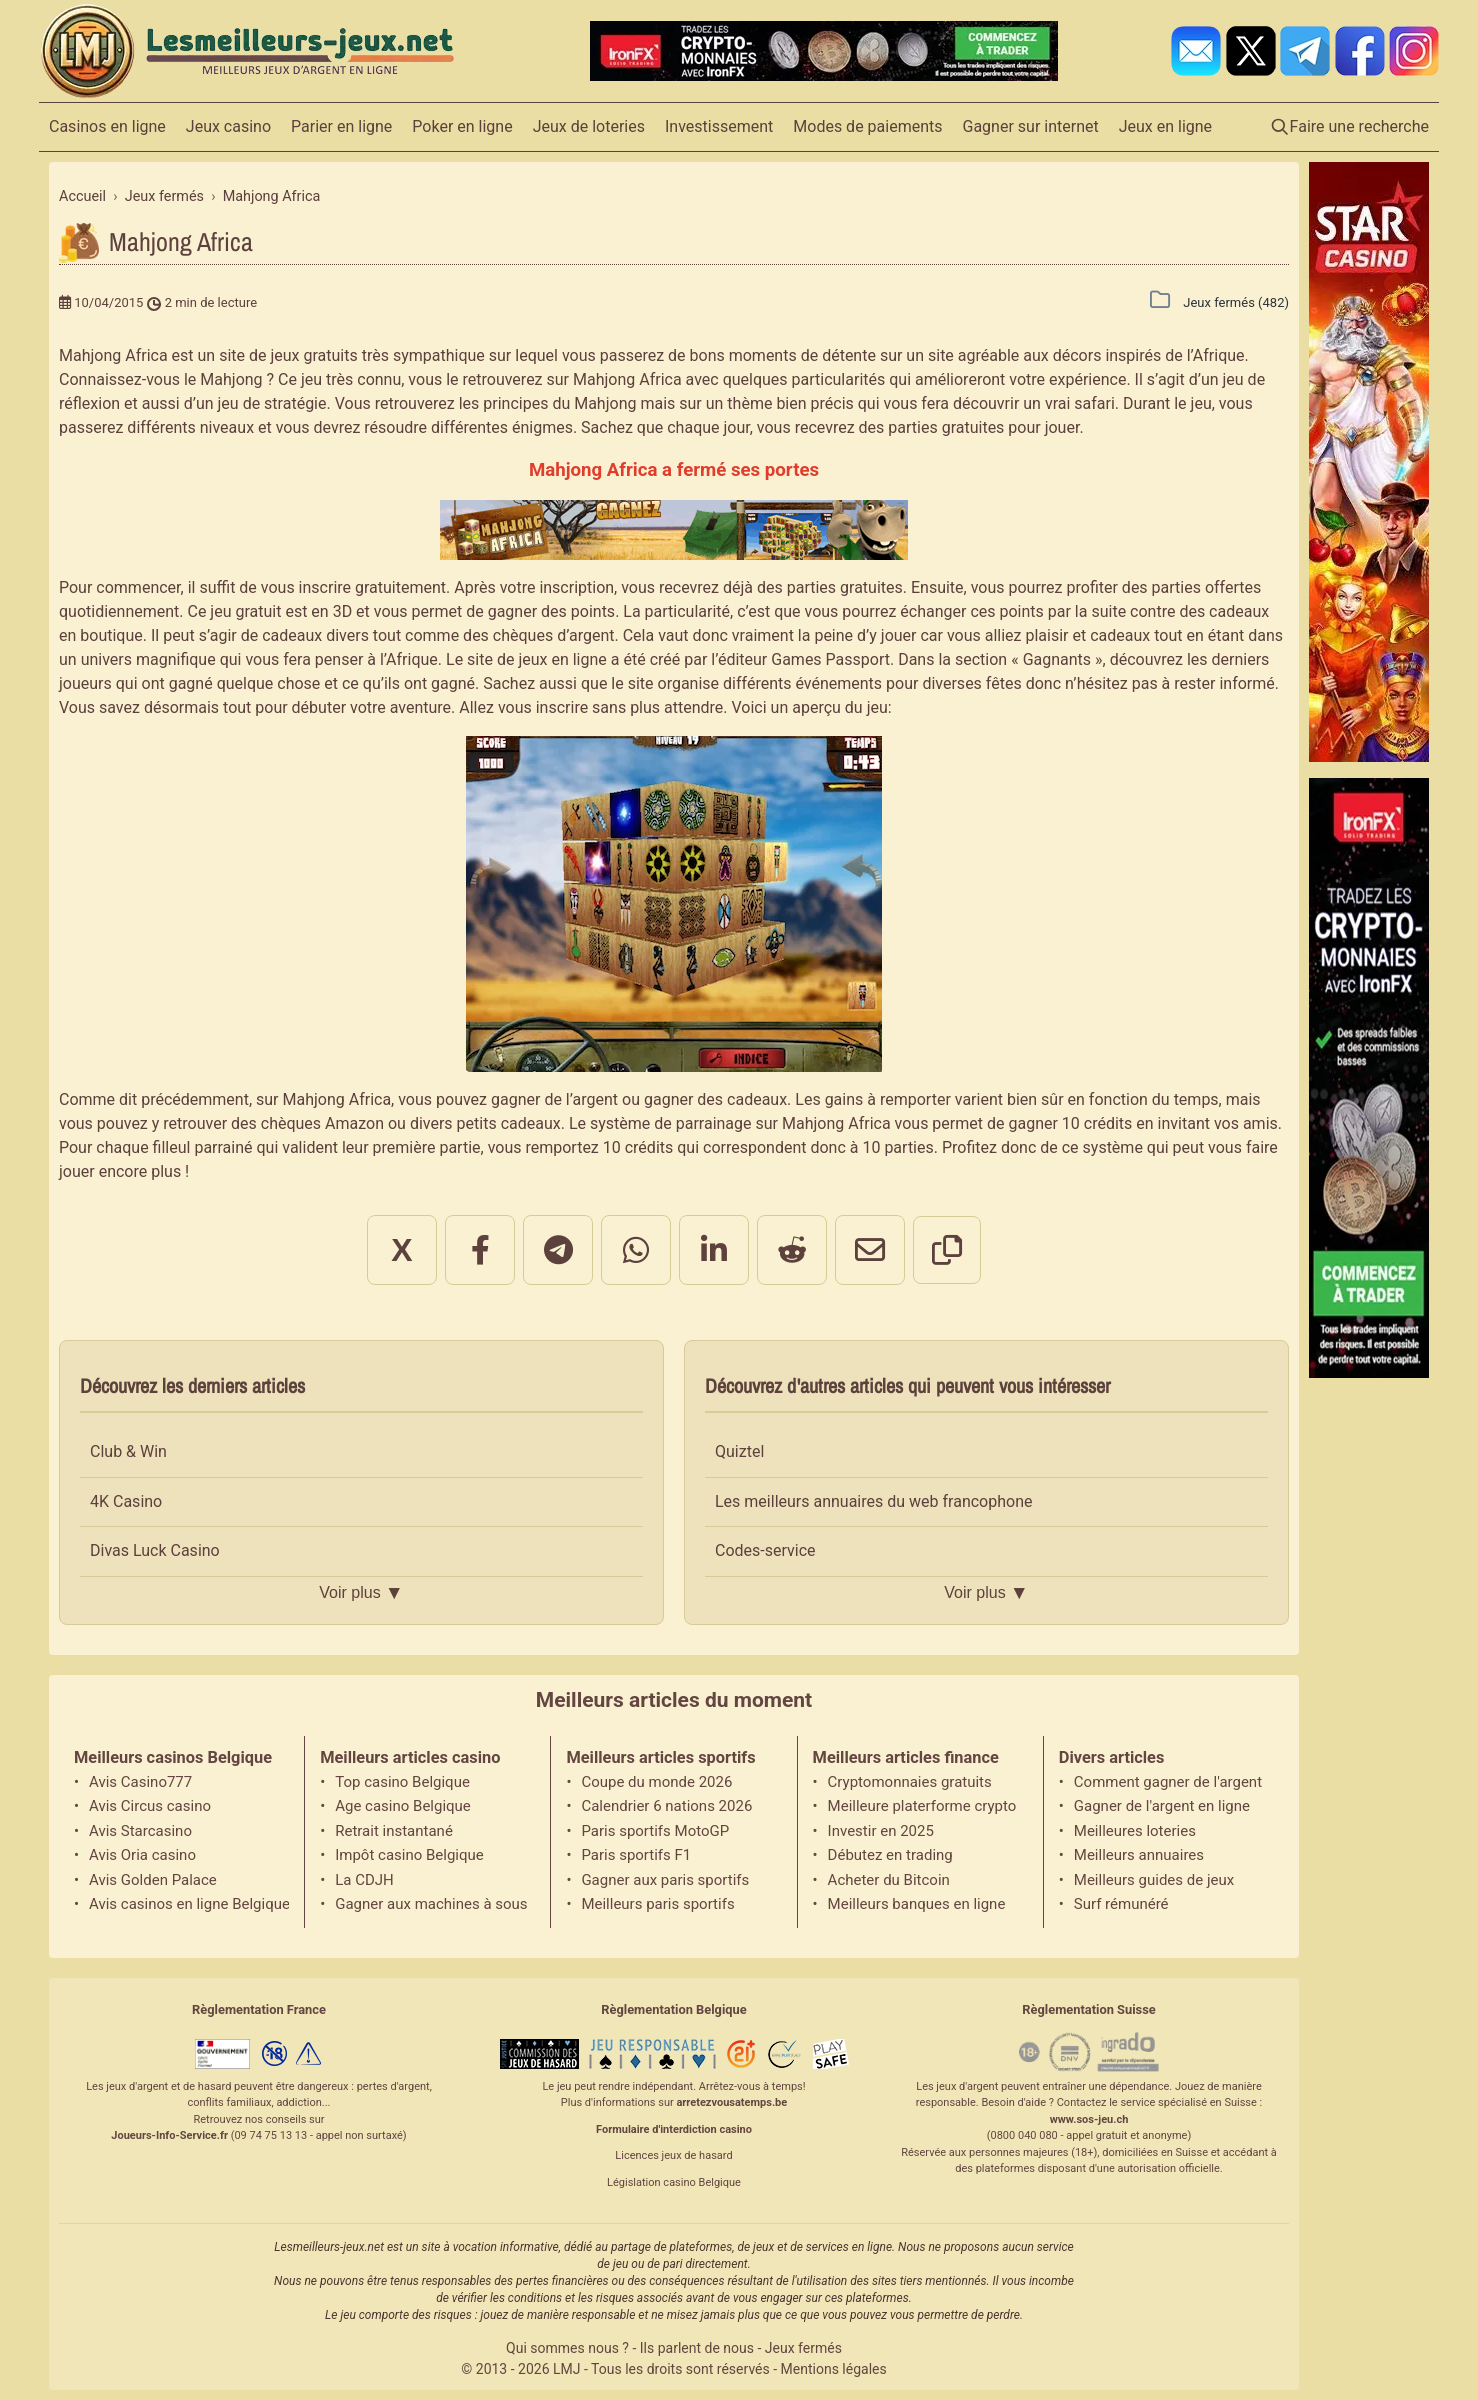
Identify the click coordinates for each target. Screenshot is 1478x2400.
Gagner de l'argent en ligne (1162, 1806)
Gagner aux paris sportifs (665, 1880)
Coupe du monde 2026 (656, 1782)
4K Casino (126, 1501)
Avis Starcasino (140, 1831)
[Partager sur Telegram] (558, 1250)
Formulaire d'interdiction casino (674, 2129)
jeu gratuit (245, 611)
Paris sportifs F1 (636, 1855)
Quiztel (739, 1451)
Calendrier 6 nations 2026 (666, 1806)
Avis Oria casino (142, 1855)
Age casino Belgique (403, 1806)
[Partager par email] (870, 1250)
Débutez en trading (890, 1855)
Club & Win (128, 1451)
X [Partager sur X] (401, 1250)
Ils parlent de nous (697, 2348)
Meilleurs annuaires (1139, 1855)
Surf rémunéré (1121, 1904)
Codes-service (765, 1550)
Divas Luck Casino (155, 1550)
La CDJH (364, 1880)
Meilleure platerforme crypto (922, 1806)
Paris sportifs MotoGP (655, 1831)
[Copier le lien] (947, 1250)
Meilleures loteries (1135, 1831)
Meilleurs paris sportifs (657, 1904)
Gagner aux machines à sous (431, 1904)
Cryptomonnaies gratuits (910, 1782)
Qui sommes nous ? (567, 2348)
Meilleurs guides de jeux (1154, 1880)
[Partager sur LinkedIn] (714, 1250)
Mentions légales (834, 2369)
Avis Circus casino (150, 1806)
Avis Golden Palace (153, 1880)
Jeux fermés (803, 2348)
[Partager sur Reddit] (792, 1250)
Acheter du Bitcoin (889, 1880)
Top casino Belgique (402, 1782)
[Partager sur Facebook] (480, 1250)
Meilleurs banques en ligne (917, 1904)
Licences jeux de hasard (673, 2155)
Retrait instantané (394, 1831)
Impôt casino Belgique (409, 1855)
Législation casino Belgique (674, 2182)
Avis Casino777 (140, 1782)
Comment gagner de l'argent (1168, 1782)
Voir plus (361, 1593)
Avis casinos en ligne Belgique (189, 1904)
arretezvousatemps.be (731, 2102)
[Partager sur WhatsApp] (636, 1250)
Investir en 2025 (881, 1831)
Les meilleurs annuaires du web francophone (873, 1501)
